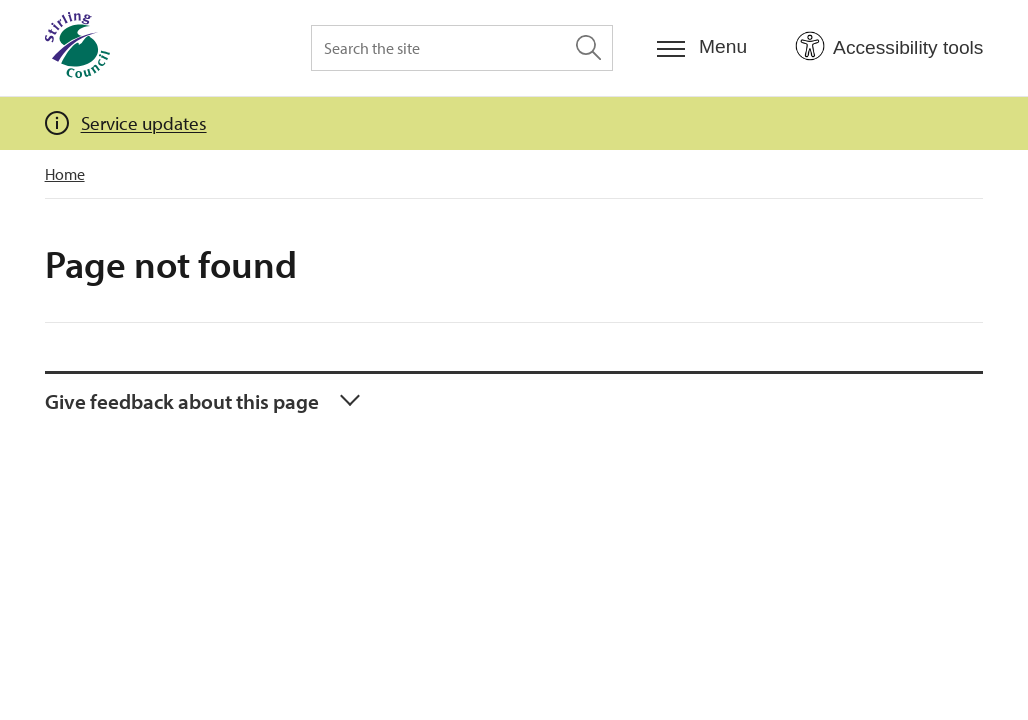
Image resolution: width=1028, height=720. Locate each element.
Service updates (144, 123)
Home (65, 174)
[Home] (77, 48)
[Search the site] (462, 48)
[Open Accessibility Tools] (889, 47)
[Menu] (702, 47)
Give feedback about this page (182, 401)
